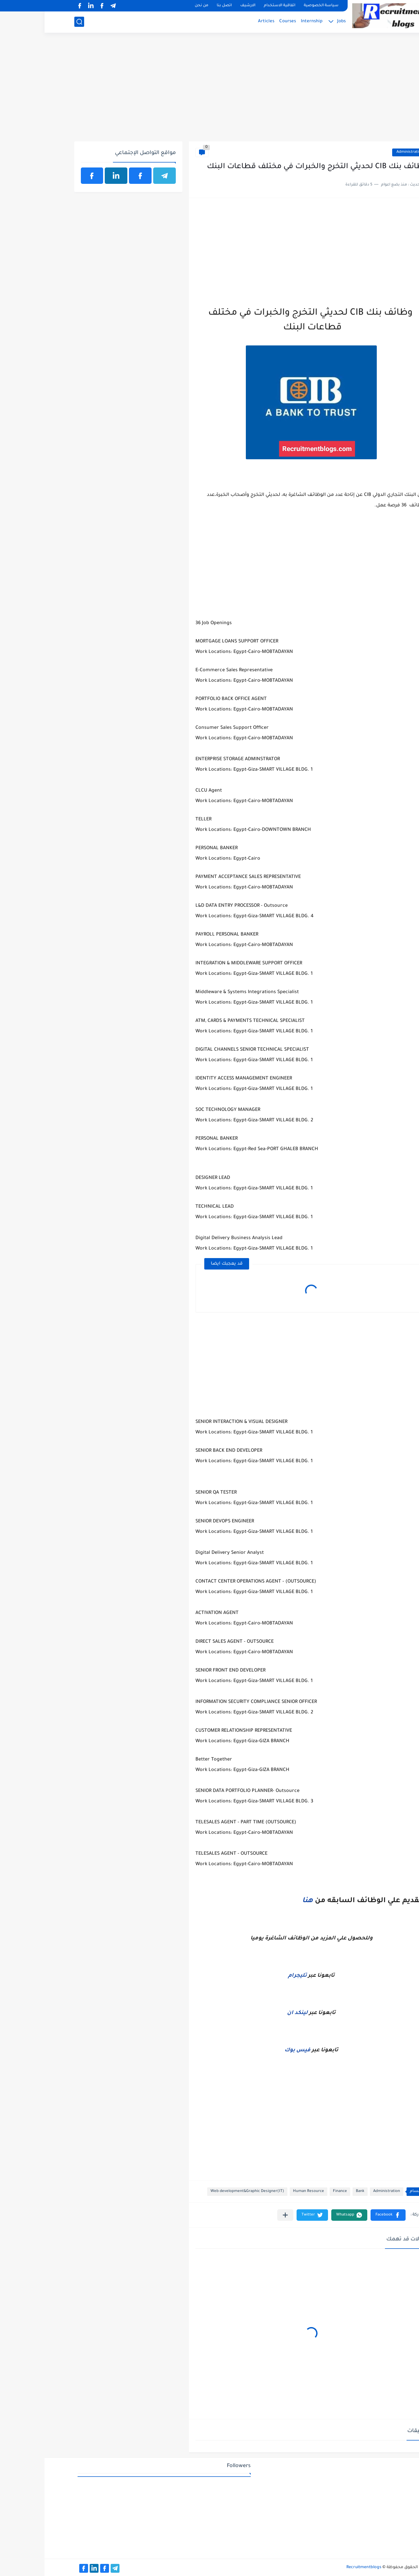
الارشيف (203, 6)
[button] (343, 2215)
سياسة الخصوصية (276, 6)
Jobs (297, 21)
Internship (267, 21)
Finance (295, 2191)
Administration (365, 152)
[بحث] (35, 22)
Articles (221, 21)
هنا (263, 1901)
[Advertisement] (210, 90)
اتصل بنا (179, 6)
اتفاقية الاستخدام (235, 6)
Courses (243, 21)
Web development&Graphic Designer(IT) (203, 2191)
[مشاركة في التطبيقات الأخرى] (241, 2215)
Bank (315, 2191)
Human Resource (264, 2191)
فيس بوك (253, 2050)
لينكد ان (253, 2013)
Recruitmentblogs (319, 2567)
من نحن (157, 6)
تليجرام (253, 1976)
